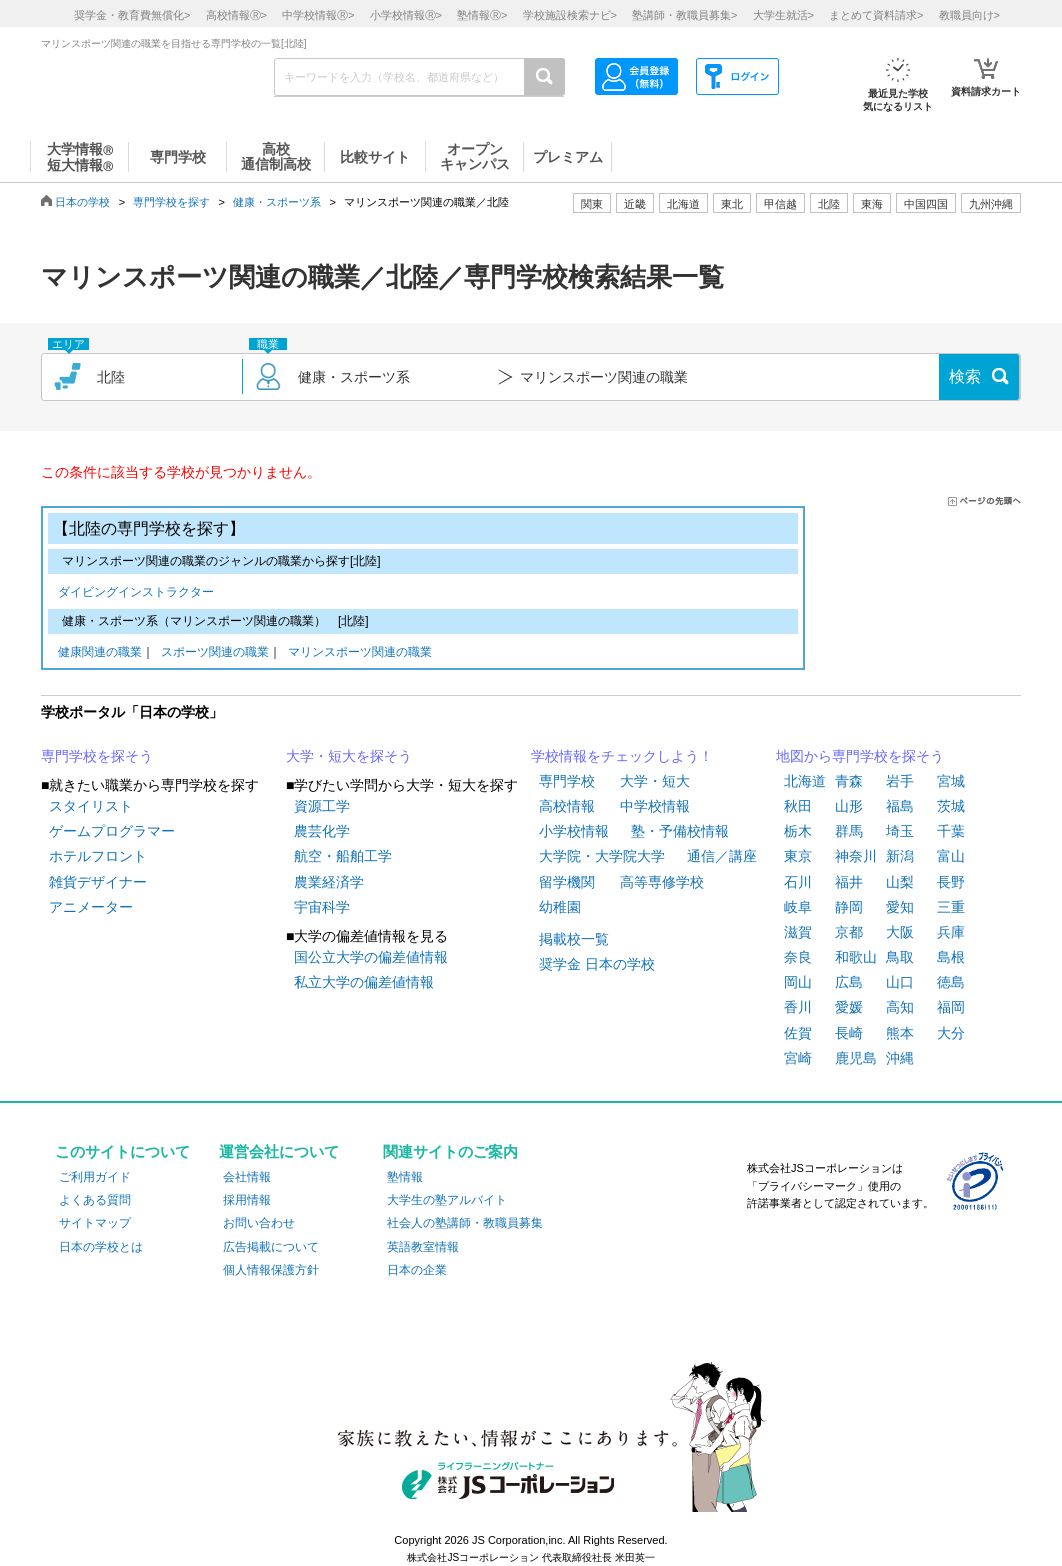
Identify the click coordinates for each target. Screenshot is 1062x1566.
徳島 (951, 982)
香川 (798, 1007)
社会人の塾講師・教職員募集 (465, 1223)
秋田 (798, 806)
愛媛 (849, 1007)
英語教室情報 (423, 1247)
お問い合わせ (259, 1223)
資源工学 (322, 806)
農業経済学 (329, 882)
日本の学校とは (101, 1247)
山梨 (900, 882)
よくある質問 (95, 1200)
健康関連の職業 (100, 653)
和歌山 (856, 957)
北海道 (683, 204)
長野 (951, 882)
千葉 (951, 831)
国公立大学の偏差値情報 (371, 957)
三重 (951, 907)
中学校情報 (655, 806)
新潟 (900, 856)
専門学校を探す (171, 202)
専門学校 (567, 781)
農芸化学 (322, 831)
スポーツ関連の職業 (215, 653)
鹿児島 (856, 1058)
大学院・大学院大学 (602, 856)
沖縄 (900, 1058)
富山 (951, 856)
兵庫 (951, 932)
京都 (849, 932)
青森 (849, 781)
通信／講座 (722, 856)
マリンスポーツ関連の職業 (360, 653)
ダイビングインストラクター (136, 593)
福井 (849, 882)
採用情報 (247, 1200)
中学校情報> (318, 15)
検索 (965, 376)
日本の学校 (82, 202)
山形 (849, 806)
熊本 (900, 1033)
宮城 (951, 781)
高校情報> (236, 15)
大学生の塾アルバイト (447, 1200)
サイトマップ (95, 1223)
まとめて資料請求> (876, 15)
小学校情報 (574, 831)
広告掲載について (271, 1247)
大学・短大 (655, 781)
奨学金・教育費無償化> (132, 15)
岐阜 (798, 907)
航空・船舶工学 (343, 856)
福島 (900, 806)
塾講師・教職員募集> (684, 15)
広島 (849, 982)
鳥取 (900, 957)
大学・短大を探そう (349, 756)
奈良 (798, 957)
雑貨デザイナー (98, 882)
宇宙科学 (322, 907)
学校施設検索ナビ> (570, 15)
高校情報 (567, 806)
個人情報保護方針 (271, 1270)
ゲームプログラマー (112, 831)
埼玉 (900, 831)
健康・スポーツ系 (277, 202)
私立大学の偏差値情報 (364, 982)
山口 (900, 982)
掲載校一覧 (574, 939)
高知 (900, 1007)
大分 (951, 1033)
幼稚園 (560, 907)
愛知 (900, 907)
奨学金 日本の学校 (597, 964)
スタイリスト (91, 806)
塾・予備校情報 (680, 831)
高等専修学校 (662, 882)
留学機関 (567, 882)
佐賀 (798, 1033)
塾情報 (405, 1177)
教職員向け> (969, 15)
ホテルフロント (98, 856)
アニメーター (91, 907)
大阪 (900, 932)
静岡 (849, 907)
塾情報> (482, 15)
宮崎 (798, 1058)
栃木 (798, 831)
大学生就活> (783, 15)
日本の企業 (417, 1270)
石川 (798, 882)
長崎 (849, 1033)
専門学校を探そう (97, 756)
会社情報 (247, 1177)
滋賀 (798, 932)
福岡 (951, 1007)
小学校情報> (406, 15)
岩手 (900, 781)
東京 (798, 856)
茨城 (951, 806)
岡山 (798, 982)
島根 (951, 957)
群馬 (849, 831)
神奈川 (856, 856)
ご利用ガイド (95, 1177)
